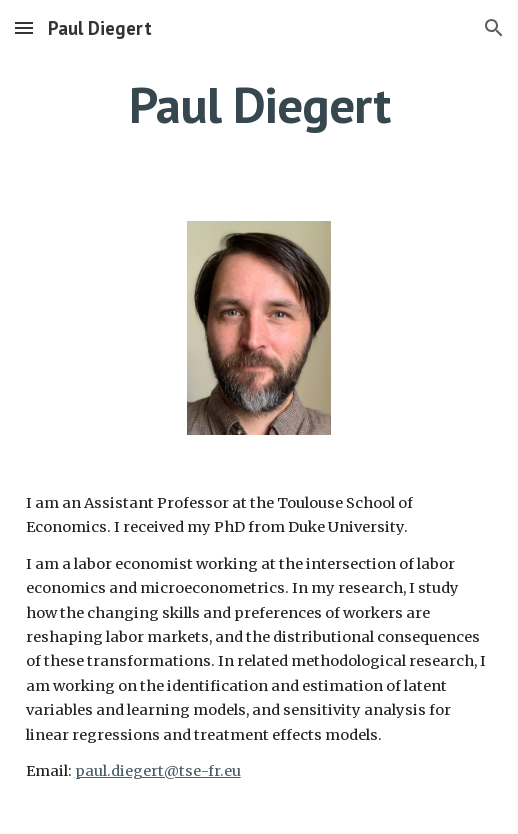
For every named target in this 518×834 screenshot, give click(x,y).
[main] (259, 105)
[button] (24, 27)
